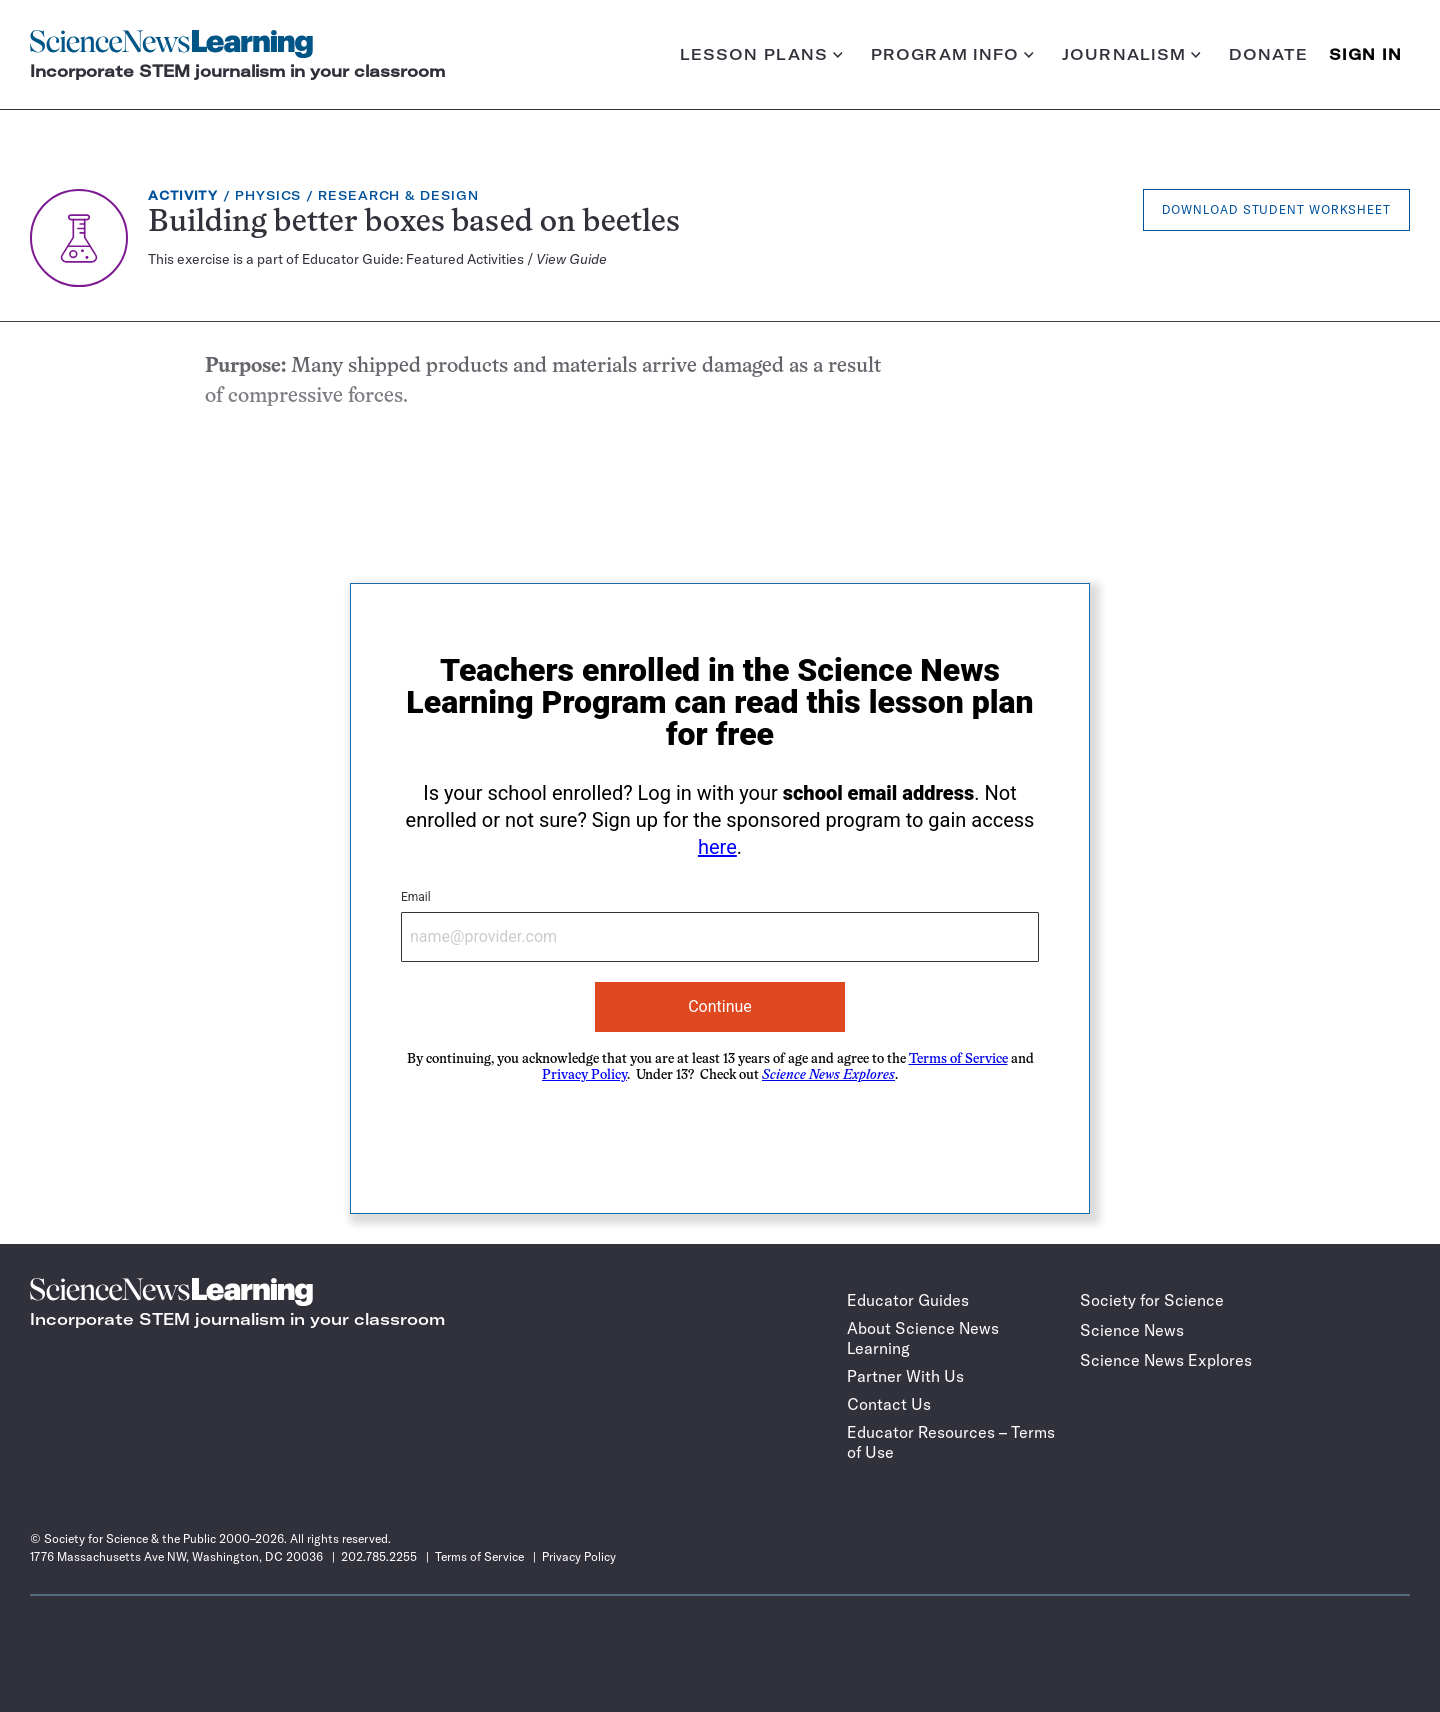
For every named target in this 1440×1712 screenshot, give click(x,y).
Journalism (1131, 54)
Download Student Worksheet (1276, 209)
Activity (183, 195)
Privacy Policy (584, 1075)
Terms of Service (958, 1059)
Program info (952, 54)
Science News (1132, 1330)
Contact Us (889, 1404)
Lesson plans (761, 54)
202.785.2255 (379, 1556)
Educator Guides (908, 1300)
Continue (720, 1006)
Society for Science (1152, 1300)
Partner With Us (905, 1376)
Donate (1269, 54)
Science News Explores (1166, 1360)
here (717, 847)
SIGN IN (1365, 54)
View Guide (571, 259)
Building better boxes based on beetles (414, 223)
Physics (268, 195)
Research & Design (398, 195)
